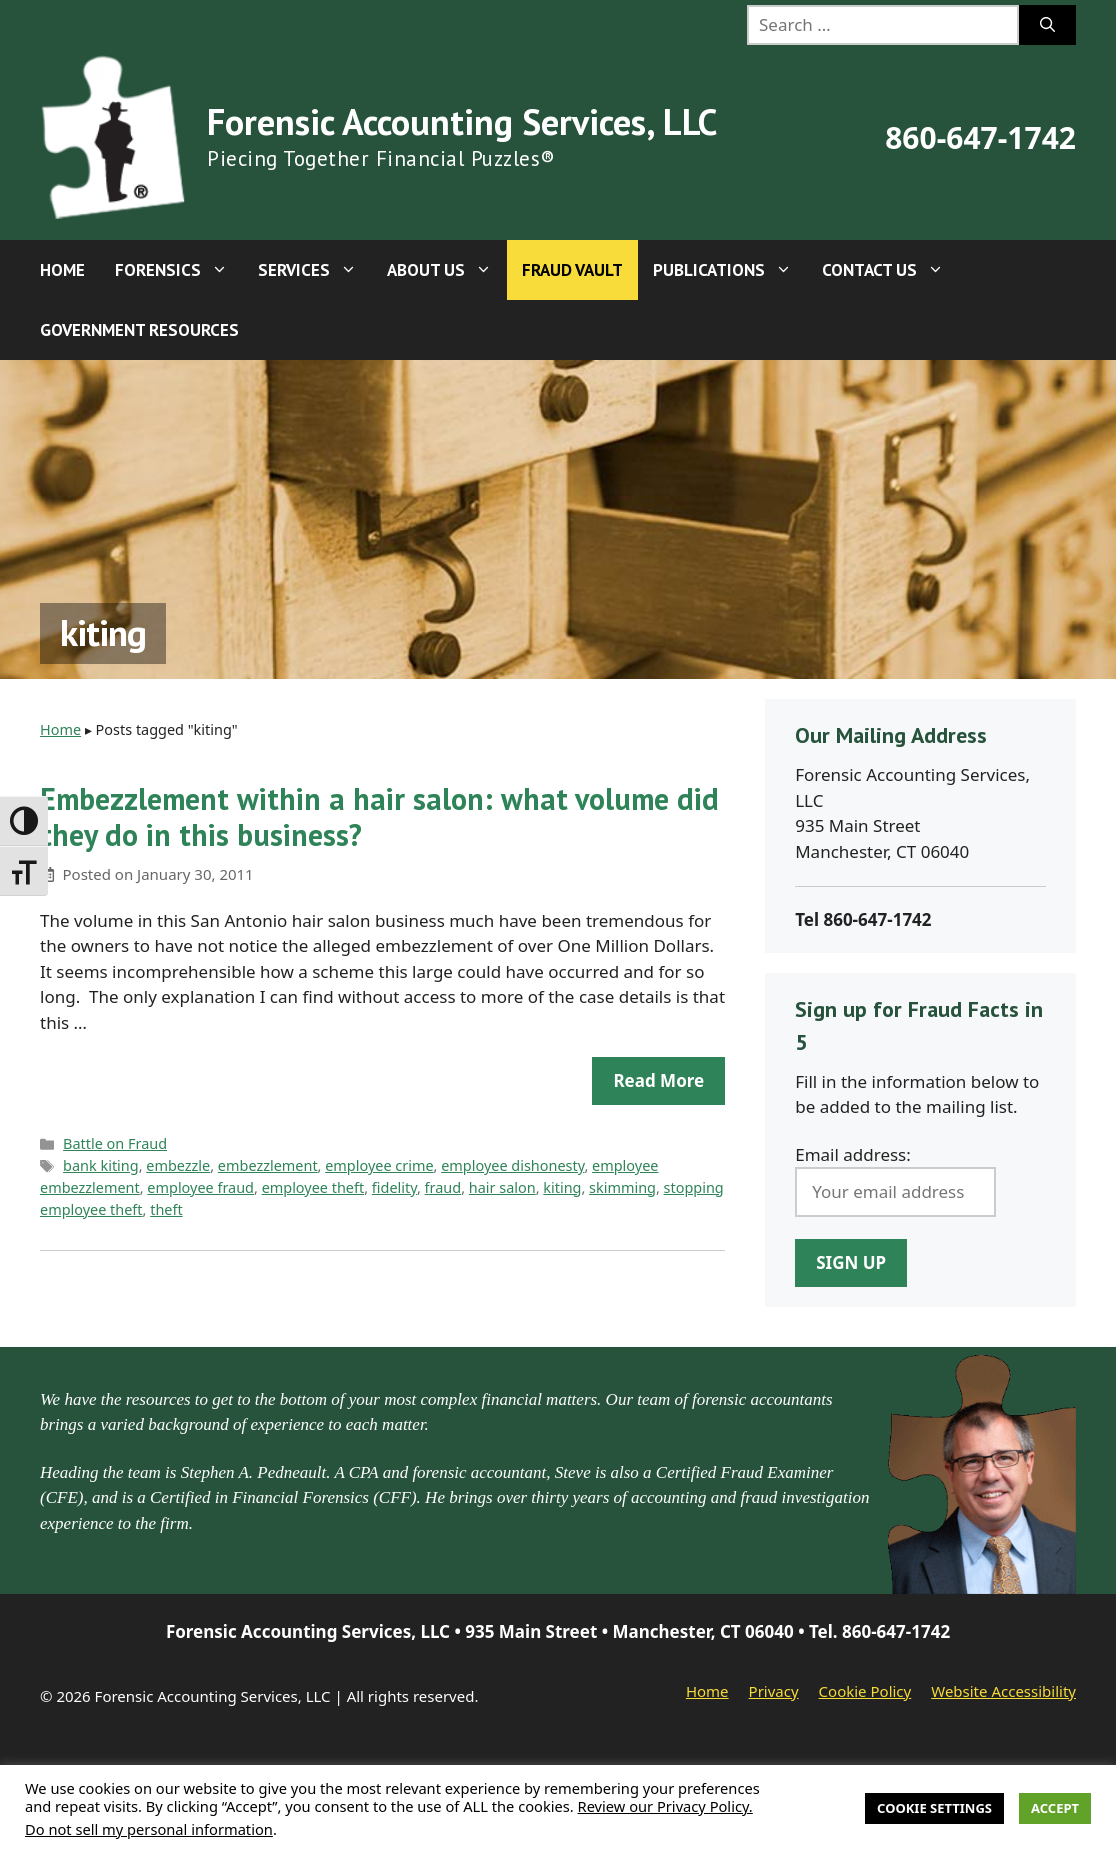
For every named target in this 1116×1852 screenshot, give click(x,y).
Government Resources (139, 330)
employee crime (379, 1165)
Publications (730, 270)
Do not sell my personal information (149, 1829)
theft (166, 1209)
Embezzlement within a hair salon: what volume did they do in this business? (379, 816)
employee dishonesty (512, 1165)
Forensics (179, 270)
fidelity (394, 1187)
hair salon (502, 1187)
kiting (562, 1187)
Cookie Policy (865, 1691)
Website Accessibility (1003, 1691)
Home (62, 270)
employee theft (313, 1187)
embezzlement (268, 1165)
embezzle (178, 1165)
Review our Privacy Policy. (665, 1806)
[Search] (1047, 25)
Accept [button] (1055, 1808)
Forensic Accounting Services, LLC (462, 121)
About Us (447, 270)
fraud (443, 1187)
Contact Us (890, 270)
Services (315, 270)
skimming (622, 1187)
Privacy (774, 1691)
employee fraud (200, 1187)
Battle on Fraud (115, 1143)
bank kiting (101, 1165)
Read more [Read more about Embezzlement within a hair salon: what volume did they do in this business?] (658, 1080)
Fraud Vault (572, 270)
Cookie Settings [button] (934, 1808)
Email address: (853, 1154)
